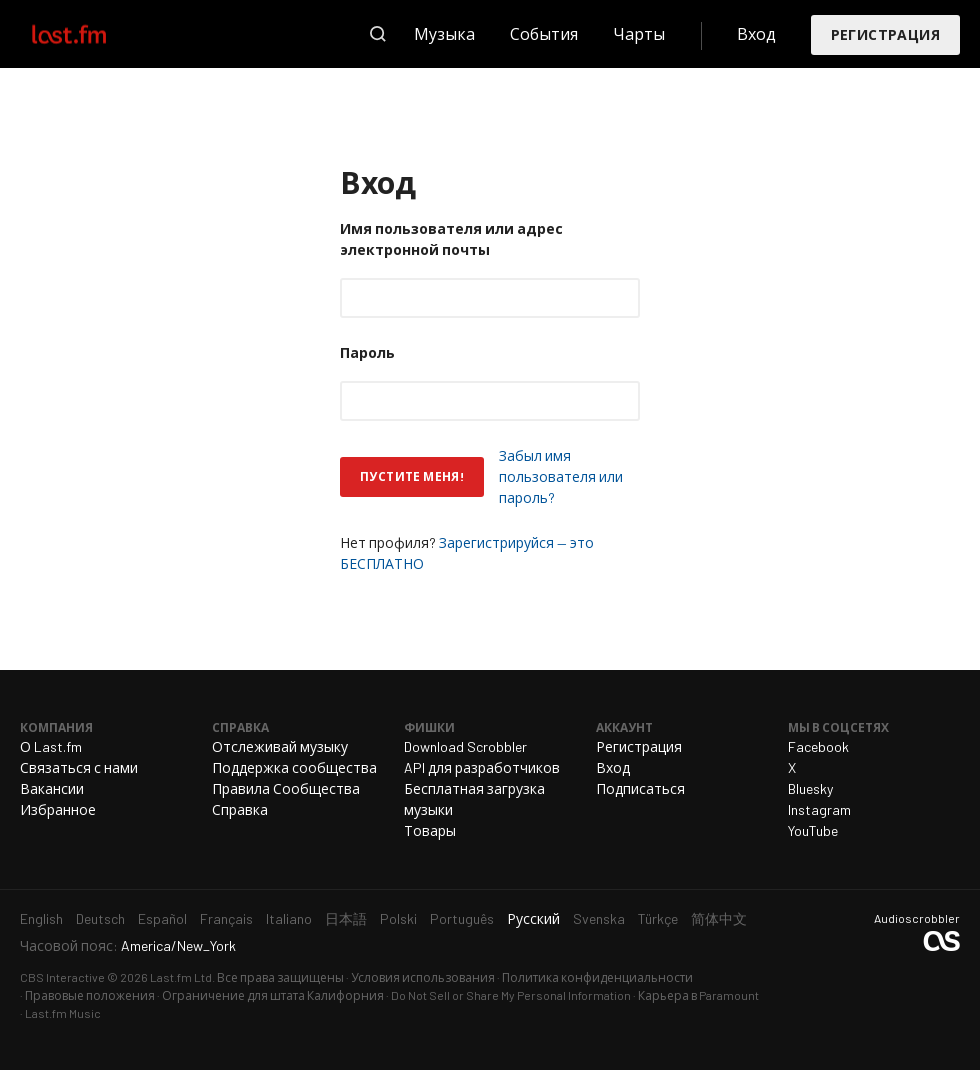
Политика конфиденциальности (597, 977)
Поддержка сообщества (294, 767)
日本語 (346, 918)
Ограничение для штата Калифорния (273, 995)
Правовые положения (90, 995)
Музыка (444, 33)
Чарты (639, 33)
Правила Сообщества (286, 788)
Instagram (819, 809)
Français (226, 918)
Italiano (289, 918)
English (41, 918)
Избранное (58, 809)
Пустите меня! (412, 476)
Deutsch (100, 918)
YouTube (813, 830)
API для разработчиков (482, 767)
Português (462, 918)
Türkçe (658, 918)
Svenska (599, 918)
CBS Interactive (62, 977)
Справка (240, 809)
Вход (756, 33)
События (544, 33)
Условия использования (423, 977)
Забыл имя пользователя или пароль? (561, 476)
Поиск (378, 34)
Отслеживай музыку (280, 746)
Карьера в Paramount (698, 995)
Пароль (367, 352)
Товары (430, 830)
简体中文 (719, 918)
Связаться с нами (79, 767)
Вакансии (52, 788)
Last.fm (92, 34)
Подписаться (640, 788)
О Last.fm (51, 746)
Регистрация (885, 34)
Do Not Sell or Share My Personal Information (511, 995)
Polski (398, 918)
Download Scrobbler (465, 746)
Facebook (818, 746)
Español (162, 918)
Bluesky (810, 788)
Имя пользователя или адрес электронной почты (451, 239)
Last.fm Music (63, 1013)
